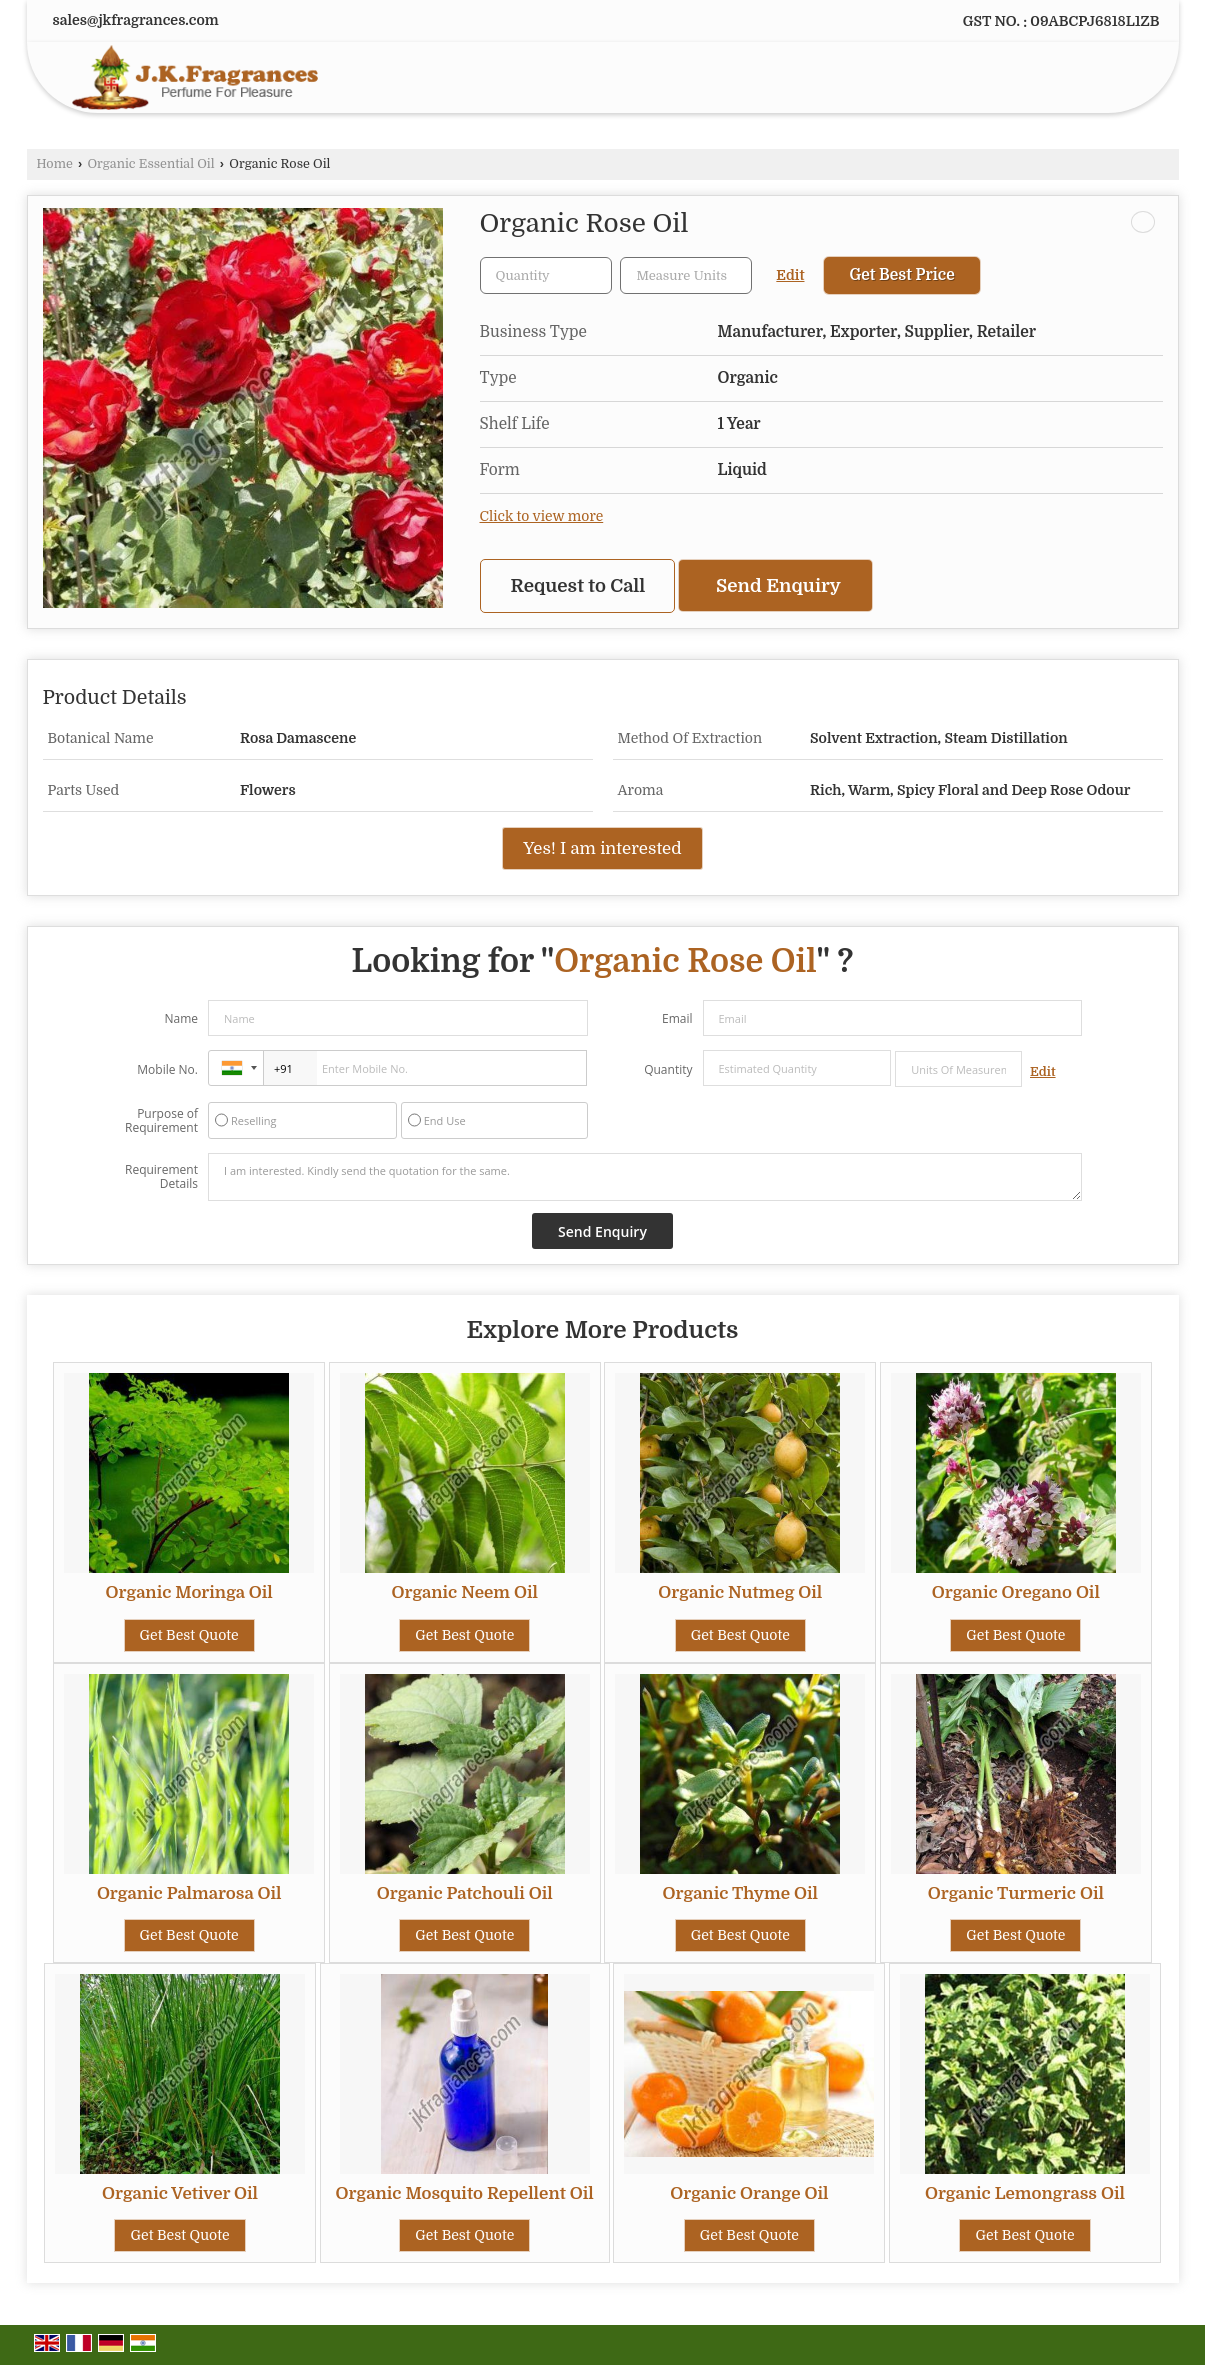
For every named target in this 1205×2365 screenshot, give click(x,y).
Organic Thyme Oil (740, 1893)
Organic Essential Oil (150, 164)
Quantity (668, 1069)
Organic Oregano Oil (1016, 1592)
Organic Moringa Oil (189, 1592)
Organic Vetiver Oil (180, 2193)
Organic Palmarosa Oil (189, 1893)
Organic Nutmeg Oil (740, 1592)
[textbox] (686, 275)
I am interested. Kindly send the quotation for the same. (645, 1177)
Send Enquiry (778, 585)
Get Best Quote (189, 1635)
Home (55, 164)
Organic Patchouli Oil (465, 1893)
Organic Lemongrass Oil (1025, 2193)
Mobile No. (167, 1069)
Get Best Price (901, 275)
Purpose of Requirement (161, 1121)
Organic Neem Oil (464, 1592)
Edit (790, 275)
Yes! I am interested (602, 848)
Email (677, 1018)
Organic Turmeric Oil (1016, 1893)
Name (181, 1018)
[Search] (1121, 81)
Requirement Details (161, 1177)
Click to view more (542, 516)
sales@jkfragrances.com (136, 20)
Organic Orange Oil (749, 2193)
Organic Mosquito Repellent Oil (465, 2193)
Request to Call (578, 585)
